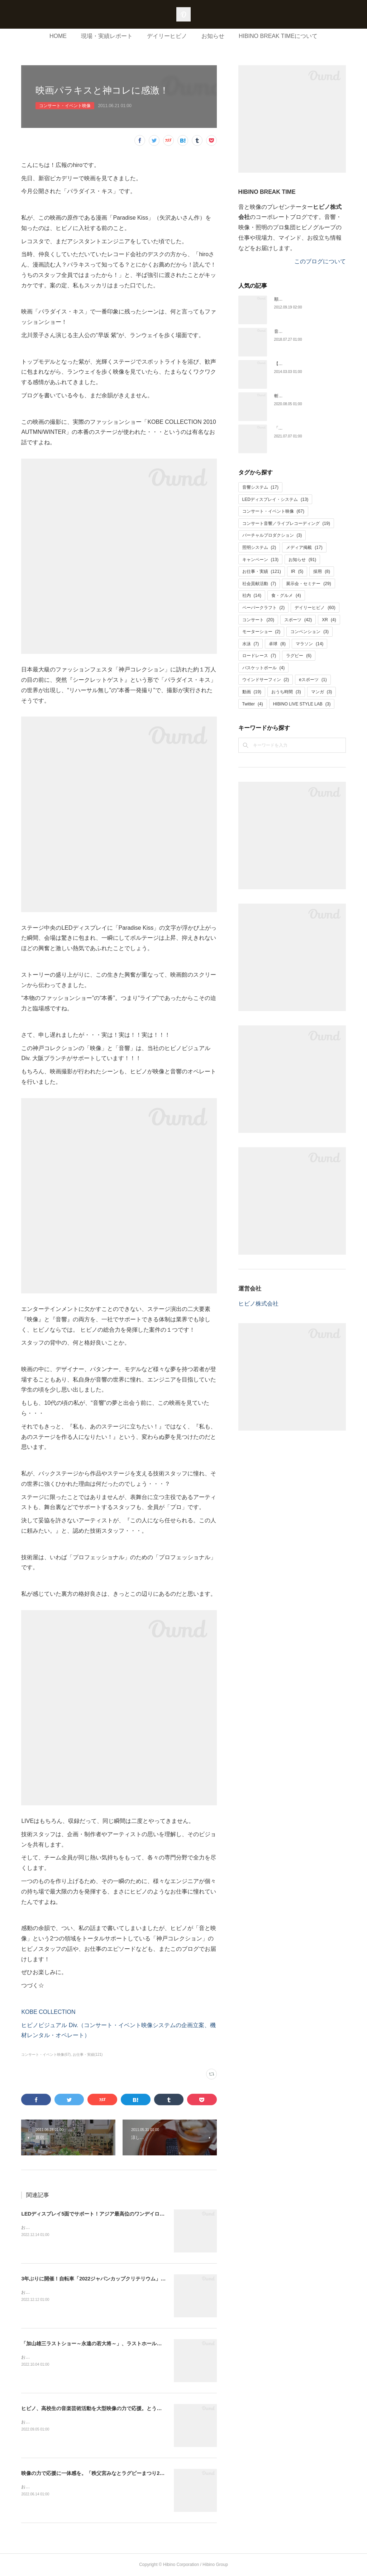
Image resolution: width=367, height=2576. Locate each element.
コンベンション (309, 631)
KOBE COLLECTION (48, 2012)
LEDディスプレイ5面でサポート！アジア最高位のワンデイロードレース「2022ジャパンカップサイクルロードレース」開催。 (163, 2214)
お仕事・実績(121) (88, 2055)
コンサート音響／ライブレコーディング (286, 523)
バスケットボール (263, 667)
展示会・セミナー (308, 583)
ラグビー (298, 655)
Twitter (252, 704)
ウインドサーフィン (265, 679)
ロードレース (259, 655)
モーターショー (261, 631)
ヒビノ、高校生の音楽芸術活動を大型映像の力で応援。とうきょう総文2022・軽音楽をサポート (129, 2408)
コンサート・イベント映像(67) (46, 2055)
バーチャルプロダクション (272, 535)
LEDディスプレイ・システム (275, 499)
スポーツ (298, 619)
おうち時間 (286, 691)
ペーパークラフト (263, 607)
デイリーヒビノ (167, 36)
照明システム (259, 547)
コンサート (258, 619)
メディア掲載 (304, 547)
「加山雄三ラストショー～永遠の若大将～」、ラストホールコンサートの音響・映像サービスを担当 (134, 2343)
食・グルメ (286, 595)
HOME (58, 36)
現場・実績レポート (107, 36)
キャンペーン (260, 559)
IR (297, 571)
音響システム (260, 487)
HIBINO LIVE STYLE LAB (302, 704)
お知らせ (212, 36)
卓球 (277, 643)
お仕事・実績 (261, 571)
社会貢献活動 (259, 583)
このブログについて (320, 261)
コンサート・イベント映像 (65, 105)
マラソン (309, 643)
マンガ (321, 691)
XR (329, 619)
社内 (251, 595)
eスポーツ (313, 679)
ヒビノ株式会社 (258, 1304)
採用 (321, 571)
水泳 (250, 643)
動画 (251, 691)
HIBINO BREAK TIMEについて (278, 36)
